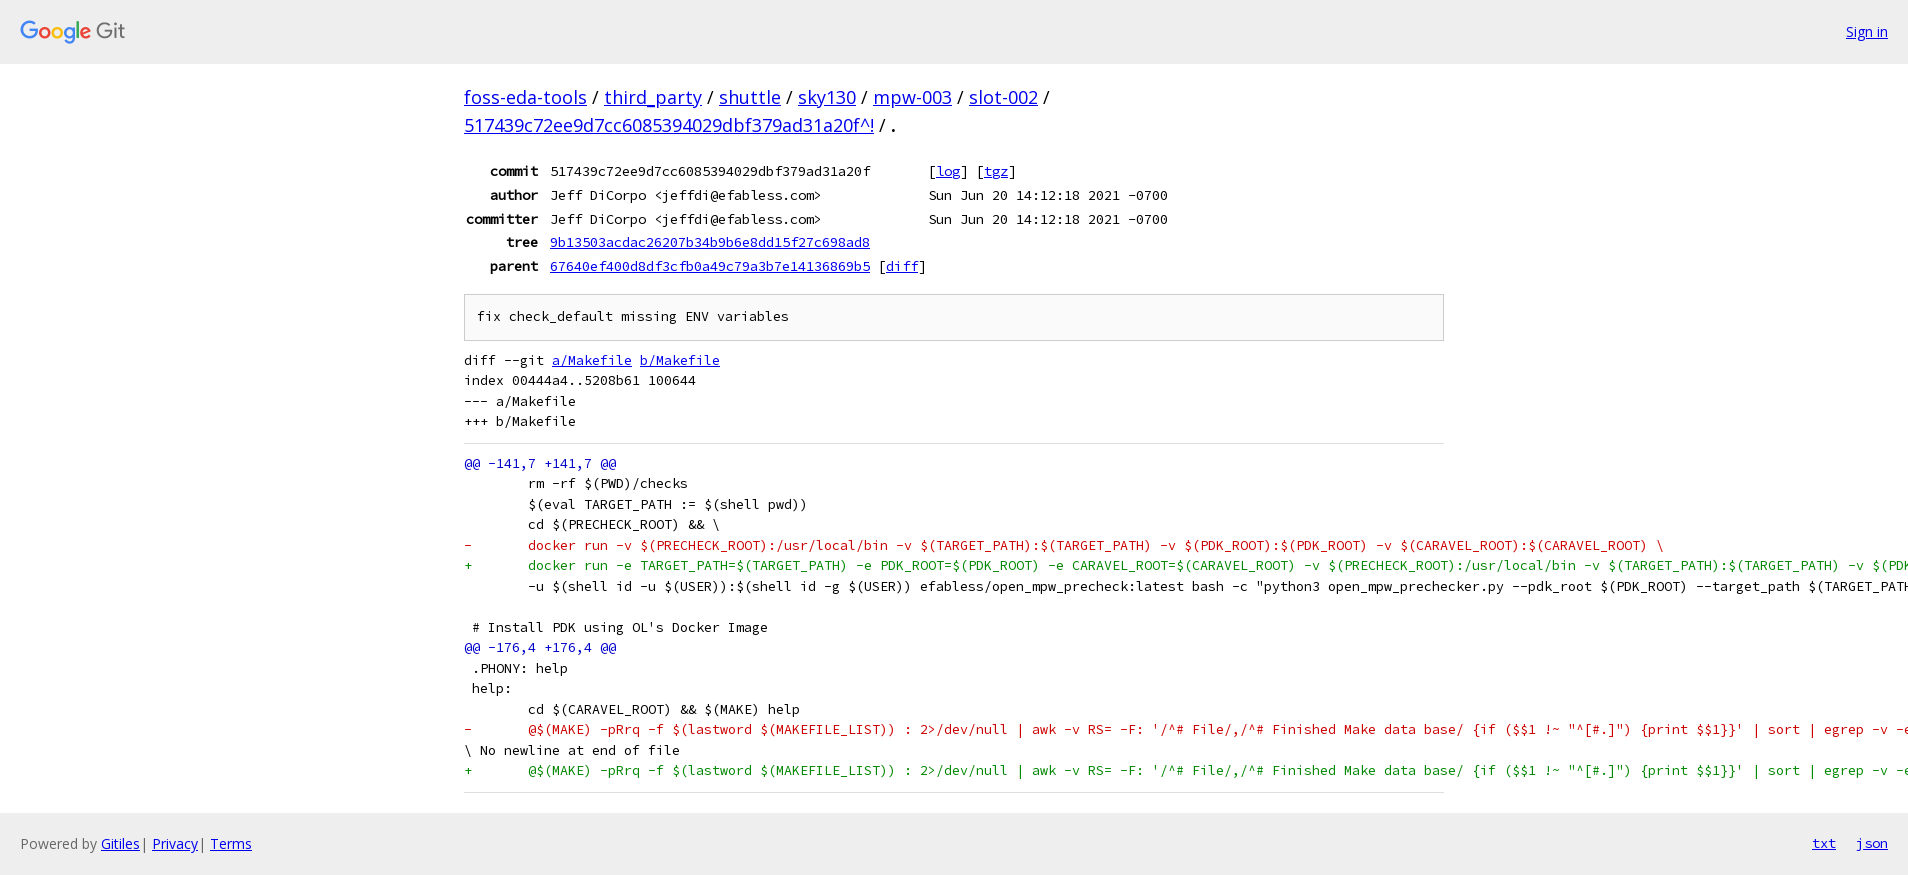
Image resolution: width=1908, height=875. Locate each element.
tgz (996, 171)
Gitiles (120, 843)
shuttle (750, 97)
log (948, 171)
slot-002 (1003, 97)
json (1872, 843)
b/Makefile (680, 360)
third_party (653, 97)
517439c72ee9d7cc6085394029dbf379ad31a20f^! (669, 125)
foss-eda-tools (525, 97)
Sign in (1867, 31)
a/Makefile (592, 360)
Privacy (175, 843)
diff (902, 266)
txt (1824, 843)
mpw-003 (912, 97)
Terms (231, 843)
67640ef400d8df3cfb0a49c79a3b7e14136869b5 (710, 266)
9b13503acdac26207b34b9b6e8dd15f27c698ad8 (710, 242)
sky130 (827, 97)
